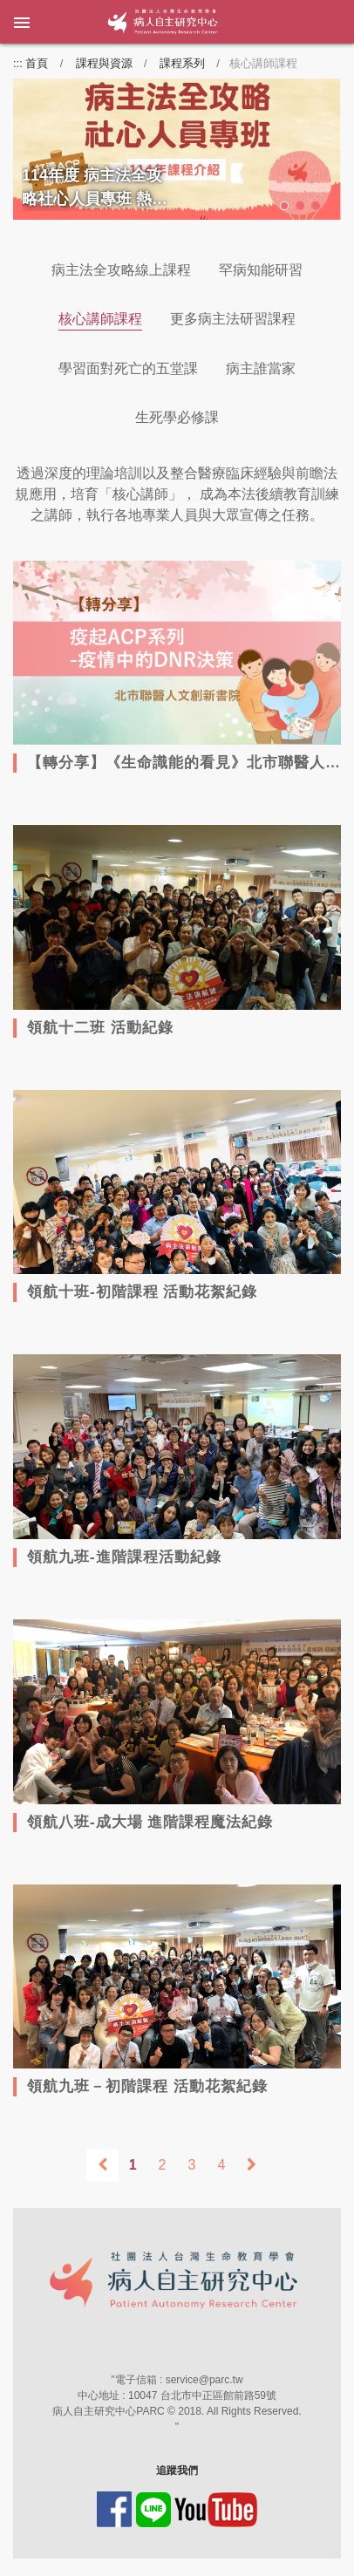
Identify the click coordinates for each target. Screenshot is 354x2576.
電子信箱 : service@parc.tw (179, 2380)
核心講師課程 (100, 318)
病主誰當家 (261, 368)
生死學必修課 (177, 417)
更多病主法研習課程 (233, 318)
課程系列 (182, 63)
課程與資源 (104, 63)
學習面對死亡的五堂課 (128, 368)
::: (18, 63)
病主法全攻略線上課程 (121, 269)
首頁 (36, 63)
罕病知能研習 (261, 269)
